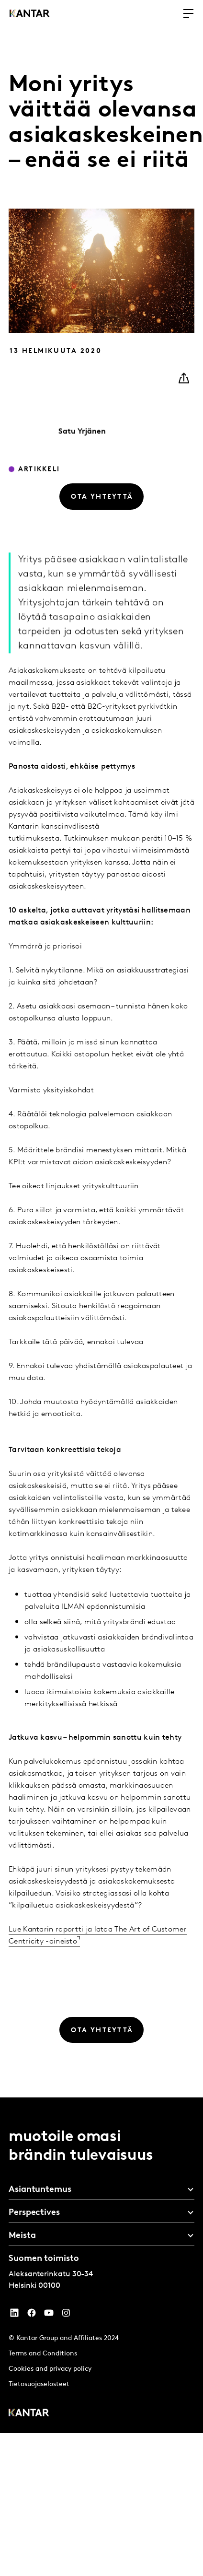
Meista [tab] (22, 2235)
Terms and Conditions (43, 2353)
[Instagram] (66, 2315)
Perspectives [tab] (34, 2212)
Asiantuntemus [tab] (40, 2189)
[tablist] (101, 2265)
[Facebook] (31, 2315)
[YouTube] (14, 2315)
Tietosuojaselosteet (39, 2384)
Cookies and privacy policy (50, 2369)
